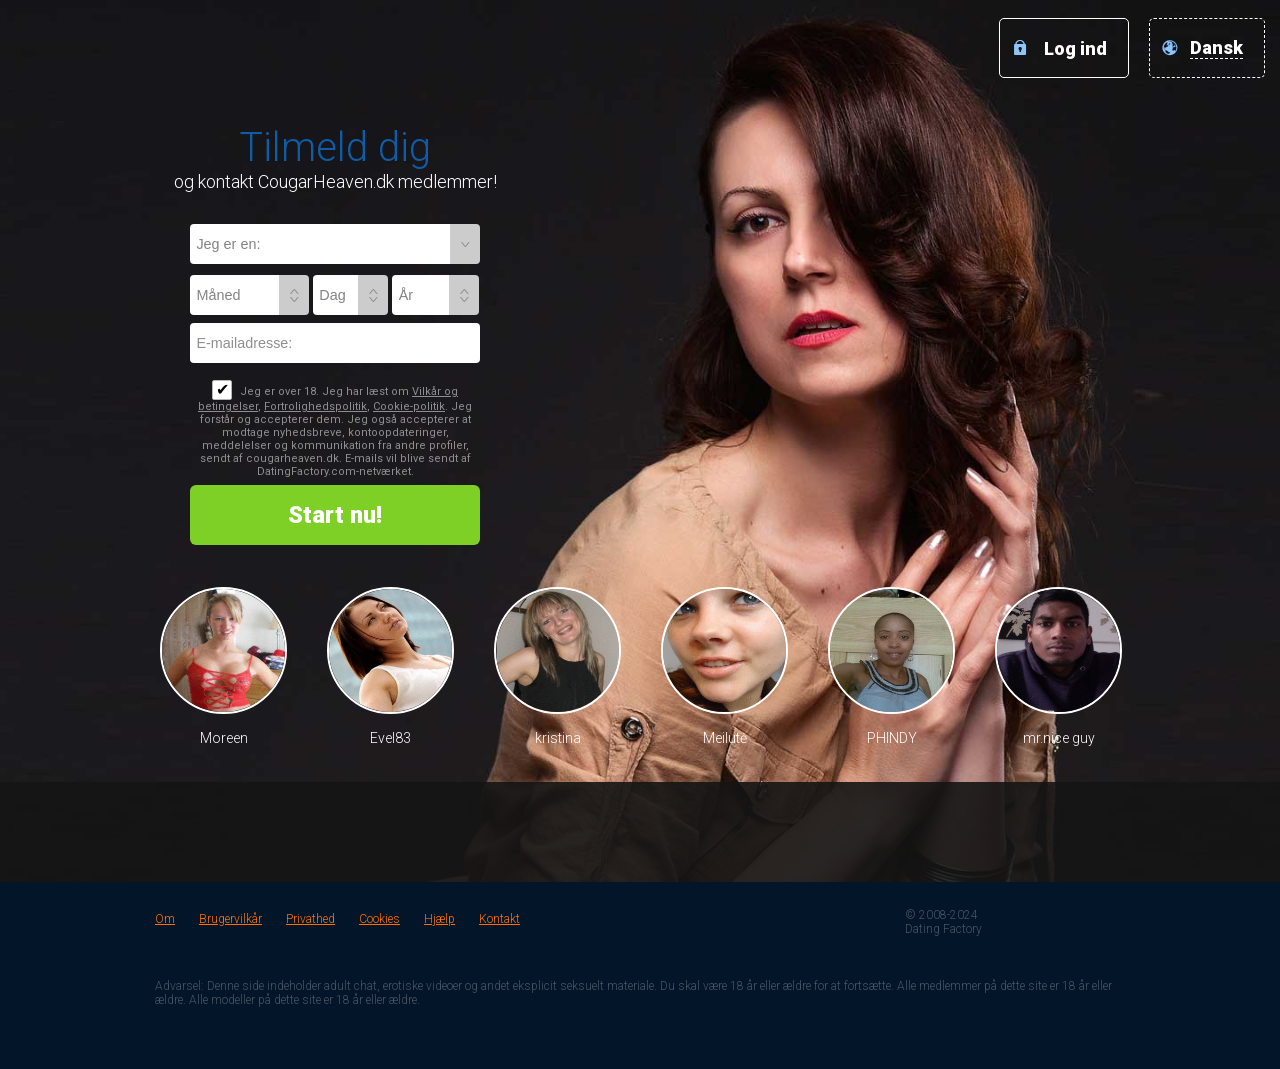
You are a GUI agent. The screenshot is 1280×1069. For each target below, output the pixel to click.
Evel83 (390, 738)
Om (165, 919)
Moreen (224, 738)
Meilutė (725, 738)
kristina (558, 738)
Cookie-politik (409, 406)
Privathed (310, 919)
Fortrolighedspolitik (315, 406)
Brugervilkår (230, 919)
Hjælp (439, 919)
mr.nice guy (1059, 738)
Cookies (379, 919)
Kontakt (499, 919)
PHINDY (892, 738)
